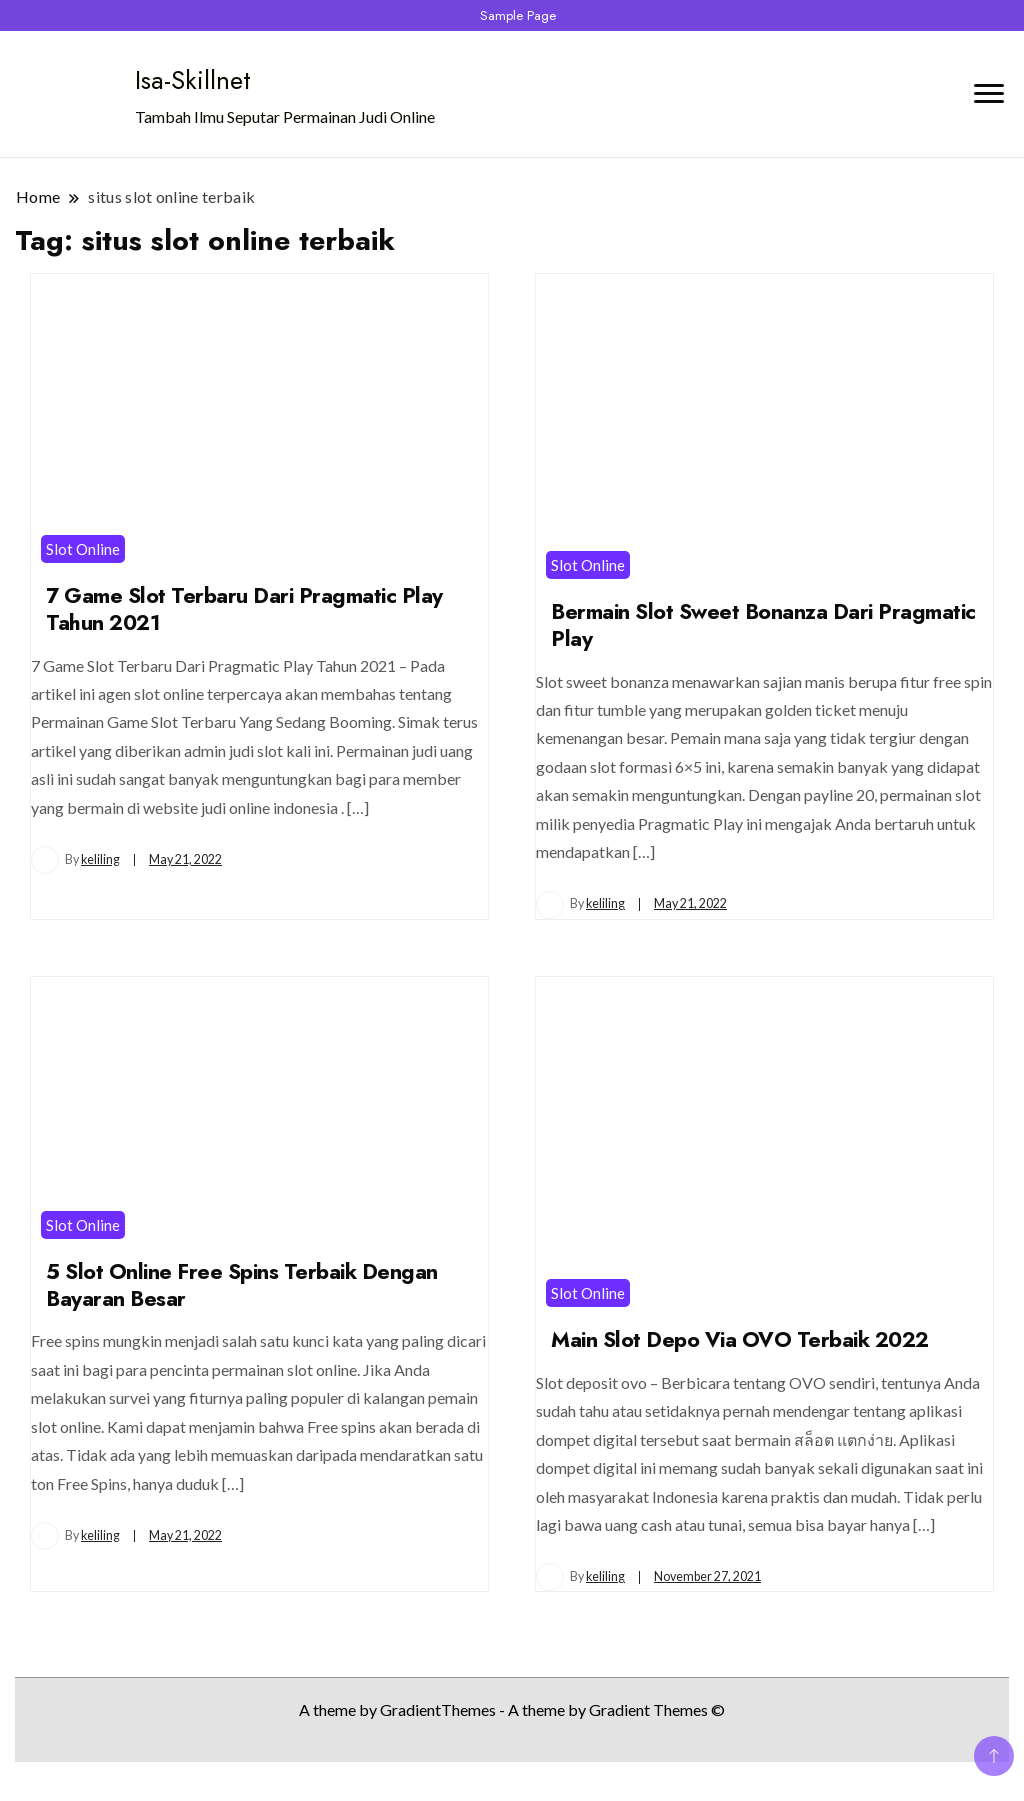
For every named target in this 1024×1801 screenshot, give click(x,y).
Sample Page (518, 15)
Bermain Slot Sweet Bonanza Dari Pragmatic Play (763, 625)
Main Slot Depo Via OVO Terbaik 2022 (740, 1339)
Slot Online (83, 549)
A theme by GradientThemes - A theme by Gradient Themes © (512, 1709)
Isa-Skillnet (193, 80)
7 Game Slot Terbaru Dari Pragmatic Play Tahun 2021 (244, 609)
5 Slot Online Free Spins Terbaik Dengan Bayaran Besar (242, 1285)
